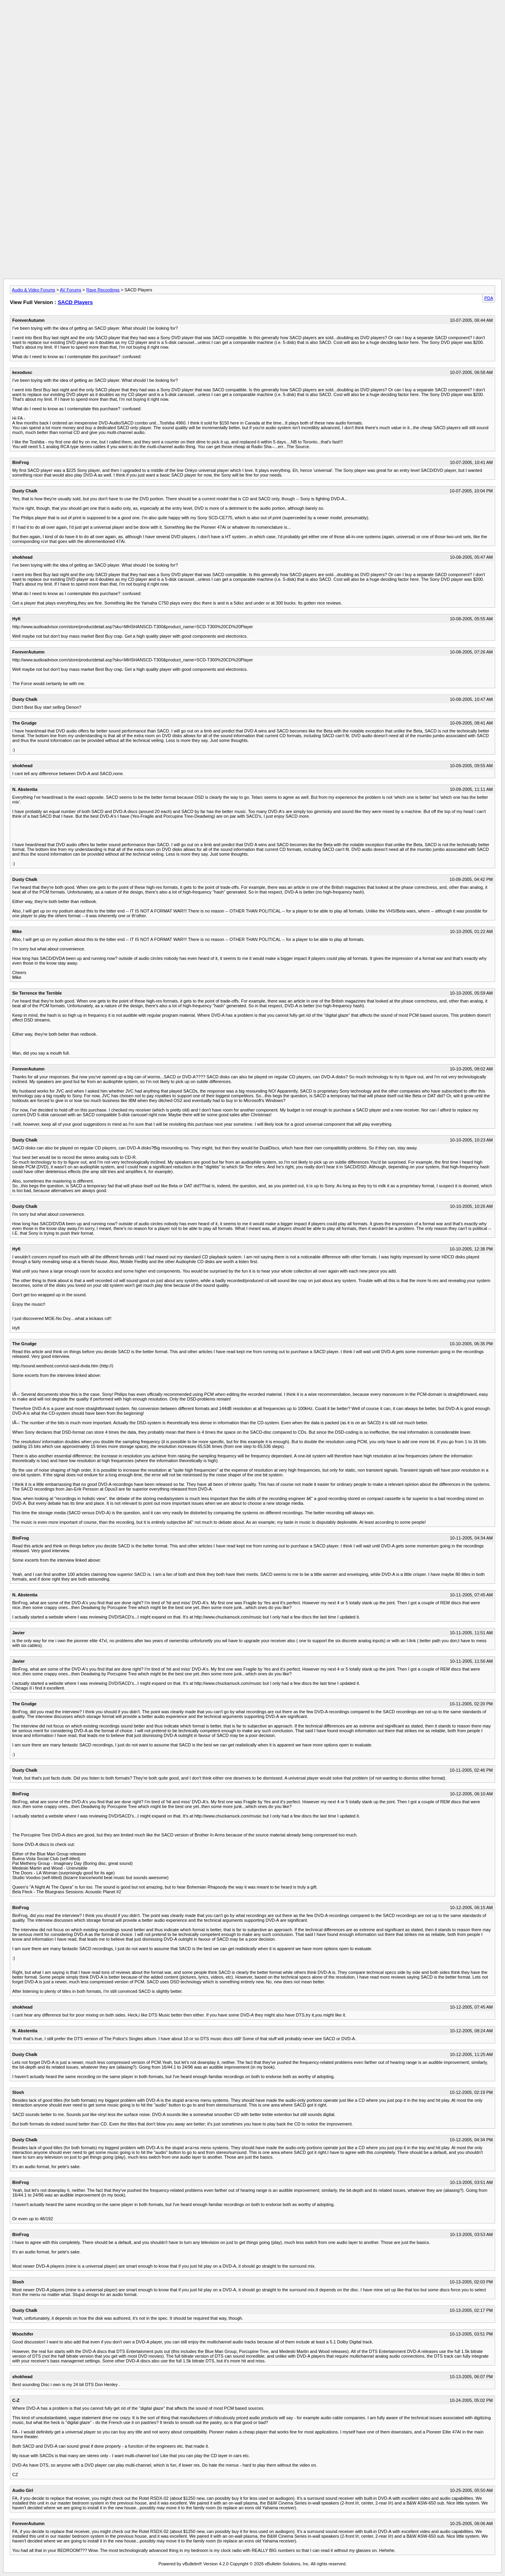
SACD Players (75, 302)
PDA (488, 298)
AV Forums (70, 289)
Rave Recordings (103, 289)
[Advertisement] (252, 21)
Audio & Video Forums (33, 289)
